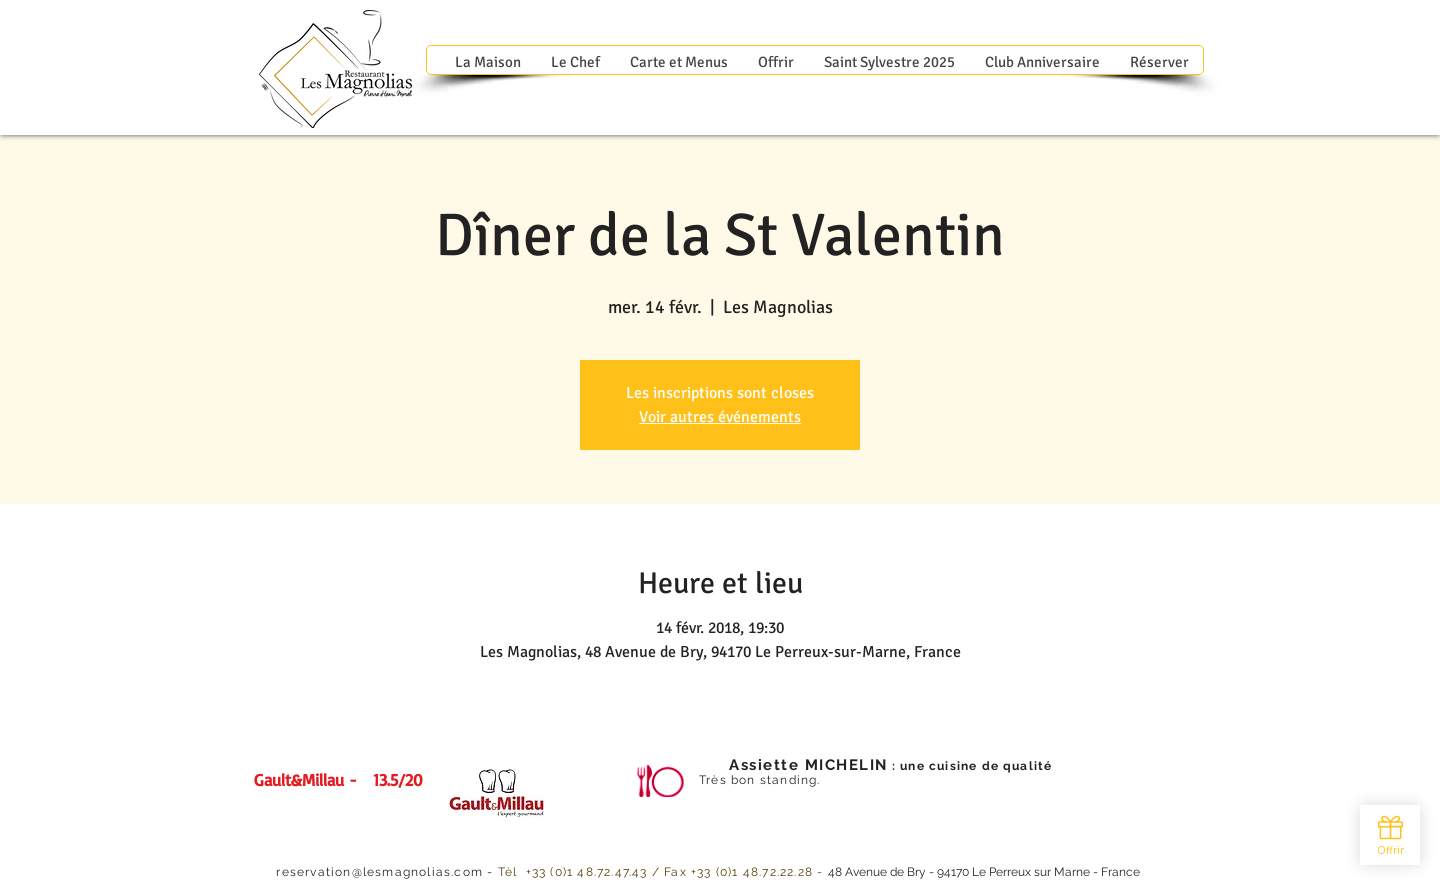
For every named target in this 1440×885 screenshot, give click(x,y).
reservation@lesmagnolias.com (379, 872)
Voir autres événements (720, 417)
